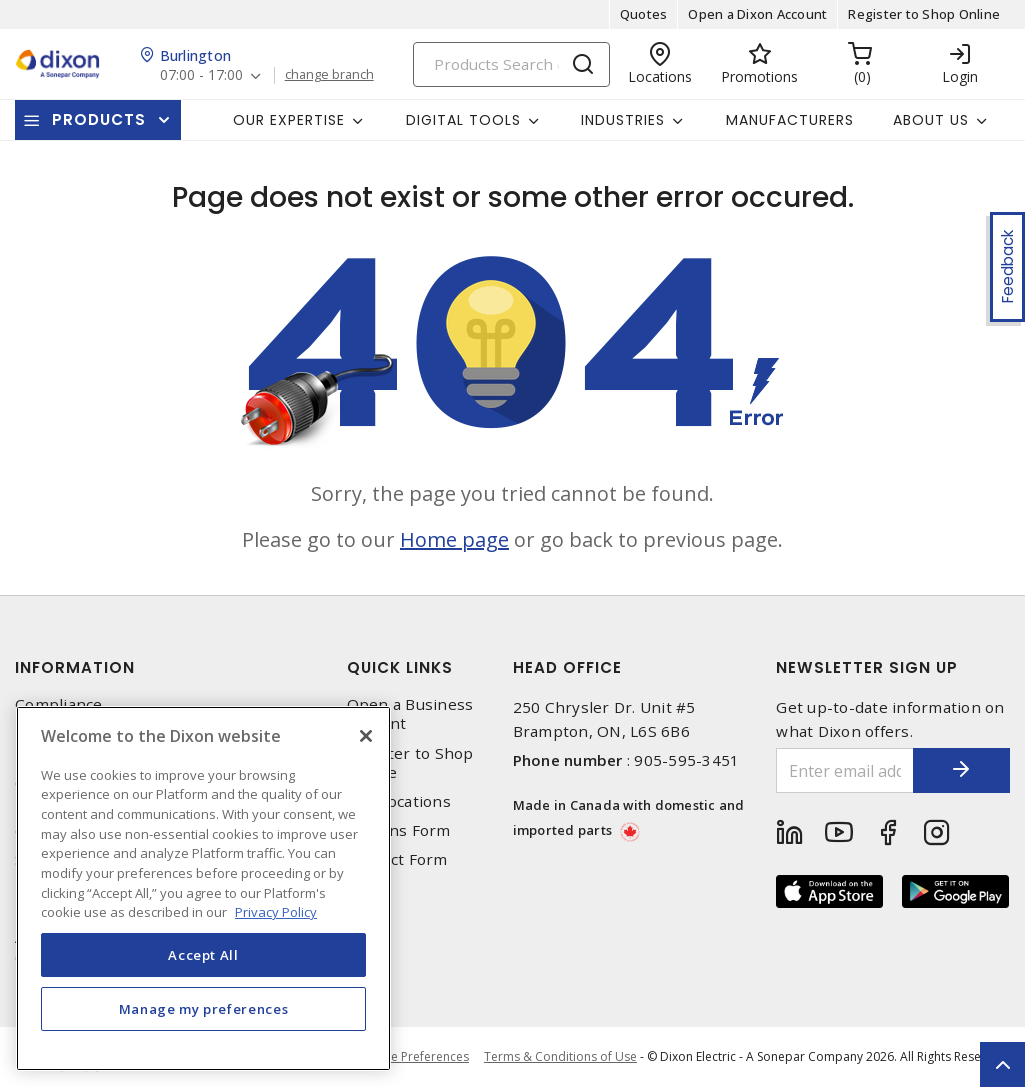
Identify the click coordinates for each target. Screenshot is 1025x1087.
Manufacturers (790, 120)
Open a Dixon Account (757, 14)
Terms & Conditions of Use (560, 1056)
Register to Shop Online (924, 14)
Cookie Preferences (413, 1057)
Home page (454, 539)
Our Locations (399, 801)
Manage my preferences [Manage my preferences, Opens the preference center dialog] (204, 1009)
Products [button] (99, 119)
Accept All (203, 955)
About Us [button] (931, 120)
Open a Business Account (410, 714)
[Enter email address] (843, 770)
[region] (203, 888)
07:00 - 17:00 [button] (201, 75)
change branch (329, 75)
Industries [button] (623, 120)
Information (75, 667)
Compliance (59, 704)
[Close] (366, 736)
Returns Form (399, 830)
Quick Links (400, 667)
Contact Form (397, 859)
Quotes (644, 14)
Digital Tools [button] (463, 120)
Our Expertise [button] (289, 120)
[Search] (511, 64)
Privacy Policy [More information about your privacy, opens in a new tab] (276, 912)
